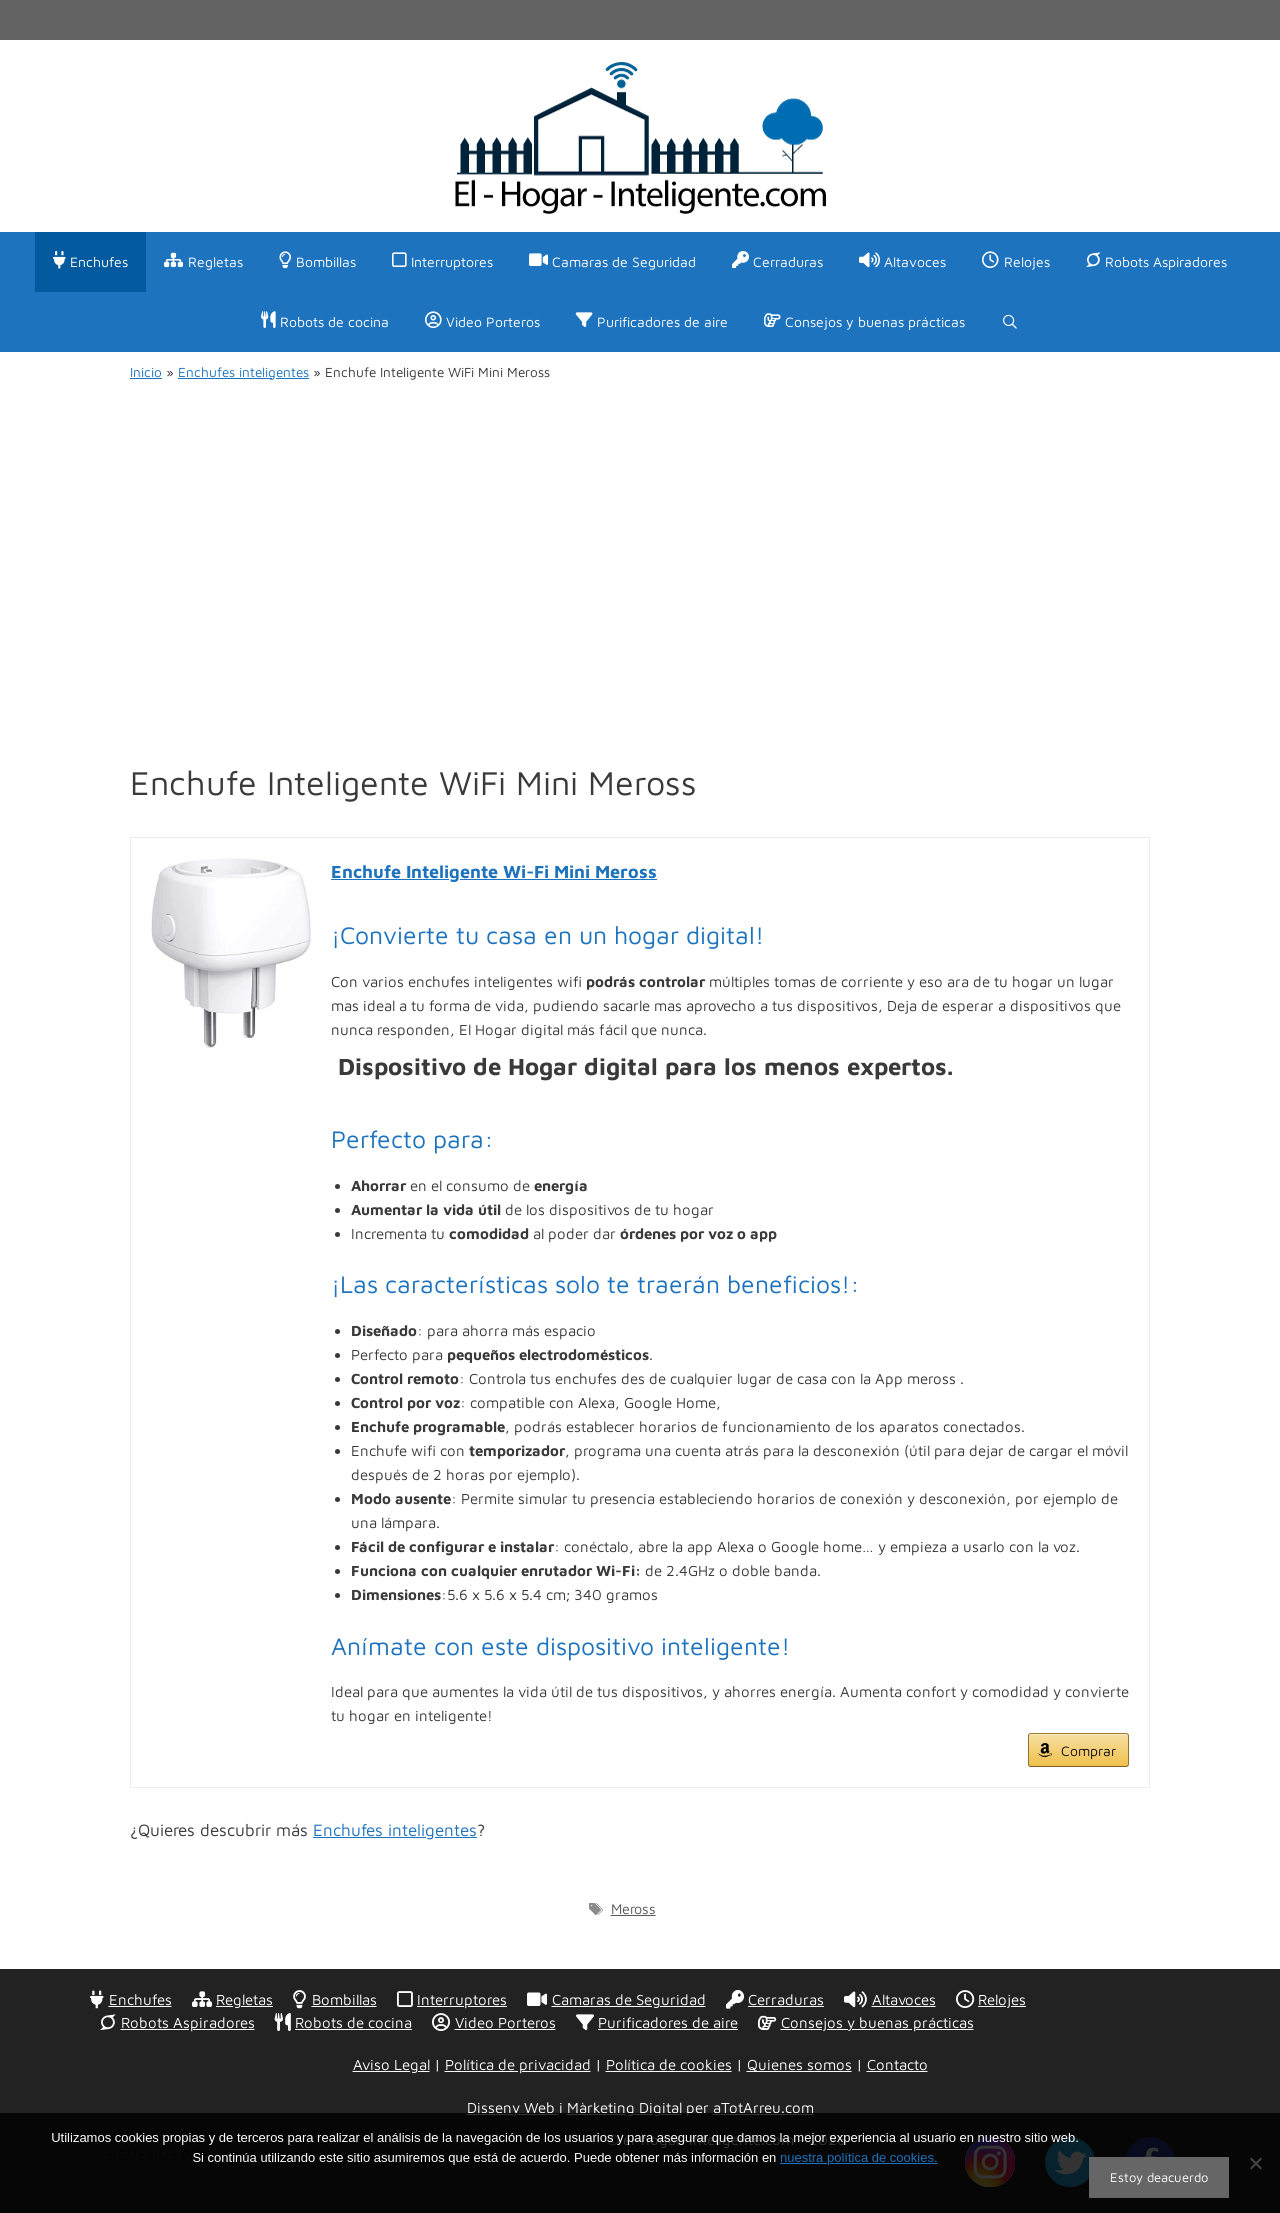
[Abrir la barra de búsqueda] (1010, 322)
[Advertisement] (640, 552)
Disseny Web (513, 2107)
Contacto (897, 2064)
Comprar (1088, 1750)
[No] (1255, 2163)
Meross (633, 1908)
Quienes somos (799, 2064)
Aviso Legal (391, 2064)
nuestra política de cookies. (859, 2157)
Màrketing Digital (624, 2107)
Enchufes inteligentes (243, 372)
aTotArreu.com (763, 2107)
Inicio (146, 372)
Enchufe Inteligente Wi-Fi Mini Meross (494, 871)
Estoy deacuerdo (1159, 2177)
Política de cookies (669, 2064)
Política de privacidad (518, 2064)
